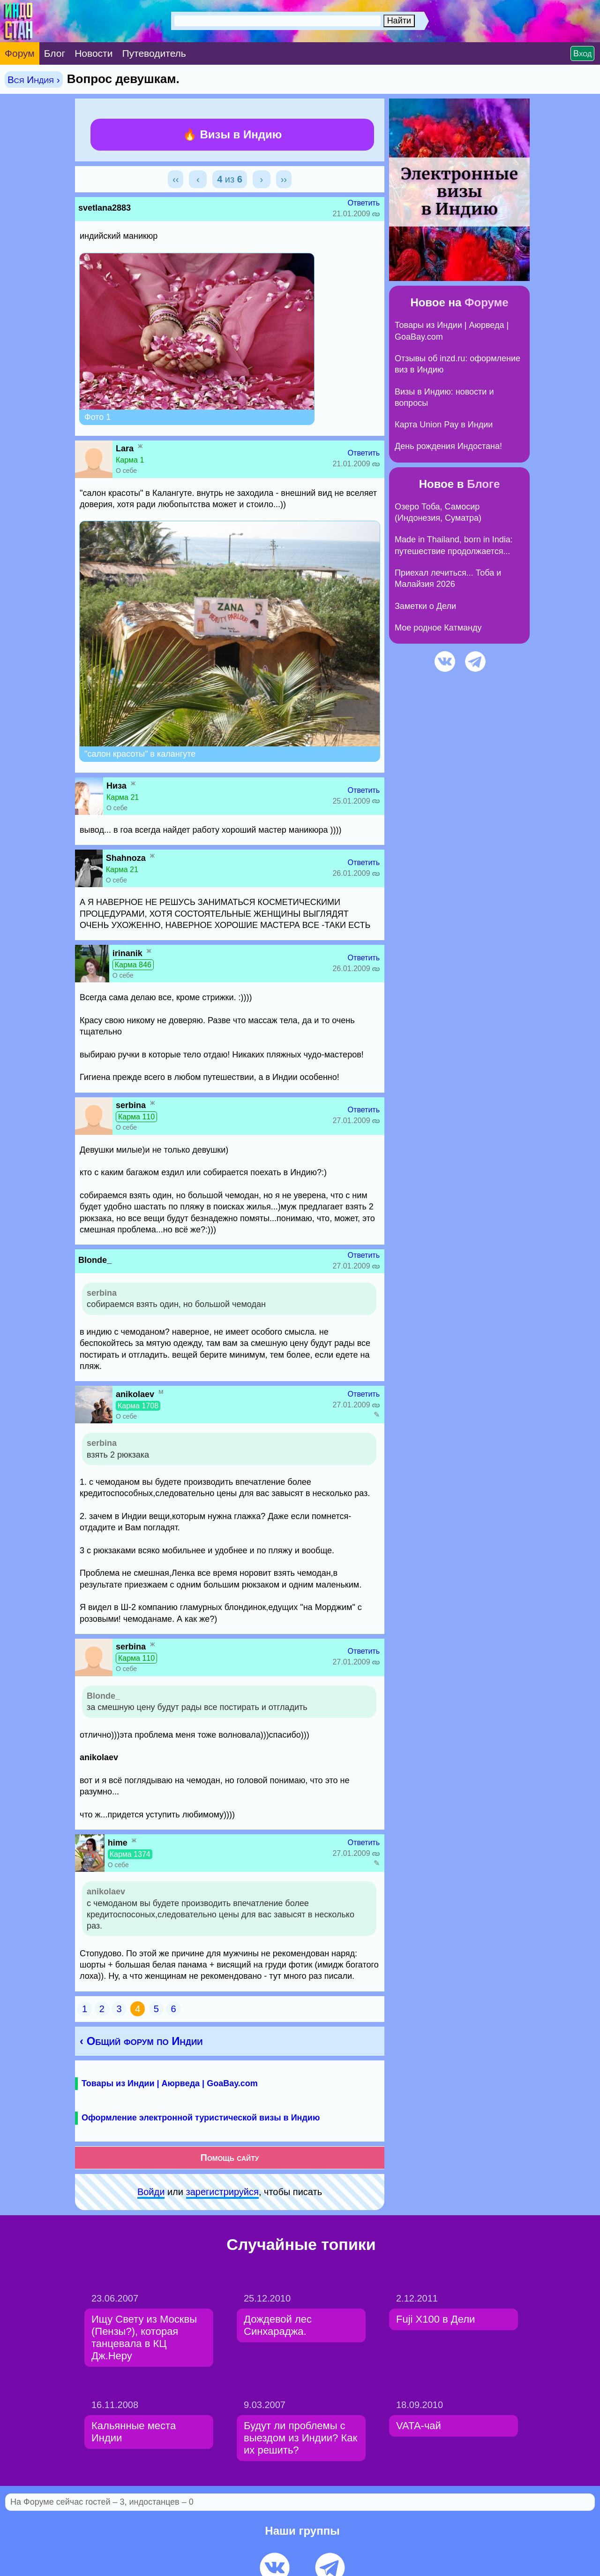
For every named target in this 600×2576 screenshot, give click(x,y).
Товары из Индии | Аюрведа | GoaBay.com (170, 2083)
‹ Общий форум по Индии (141, 2041)
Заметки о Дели (425, 606)
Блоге (483, 484)
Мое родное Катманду (438, 627)
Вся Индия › (34, 79)
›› (284, 179)
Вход (582, 53)
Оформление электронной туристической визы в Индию (201, 2117)
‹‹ (175, 179)
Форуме (487, 302)
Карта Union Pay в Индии (444, 424)
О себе (126, 470)
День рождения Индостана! (448, 446)
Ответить (364, 203)
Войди (151, 2192)
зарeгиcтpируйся (222, 2192)
